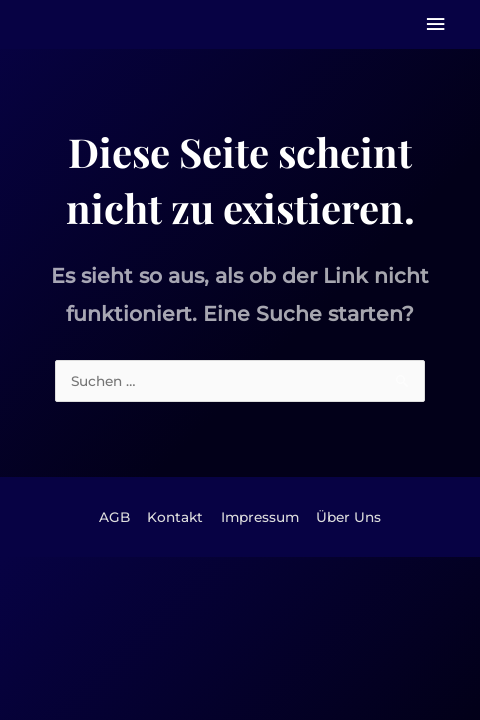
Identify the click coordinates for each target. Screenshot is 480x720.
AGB (114, 517)
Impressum (260, 517)
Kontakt (175, 517)
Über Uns (348, 517)
